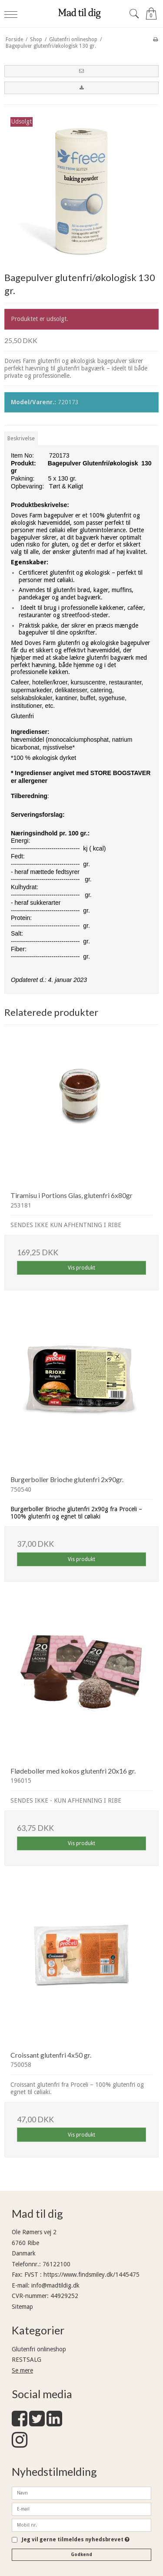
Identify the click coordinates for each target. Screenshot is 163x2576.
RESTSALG (26, 2359)
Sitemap (22, 2306)
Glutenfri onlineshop (39, 2349)
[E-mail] (81, 2508)
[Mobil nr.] (81, 2524)
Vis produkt (81, 1268)
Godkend (81, 2554)
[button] (81, 71)
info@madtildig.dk (55, 2285)
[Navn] (81, 2492)
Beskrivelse (21, 438)
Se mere (22, 2370)
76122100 (56, 2264)
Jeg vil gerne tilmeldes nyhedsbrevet (76, 2540)
